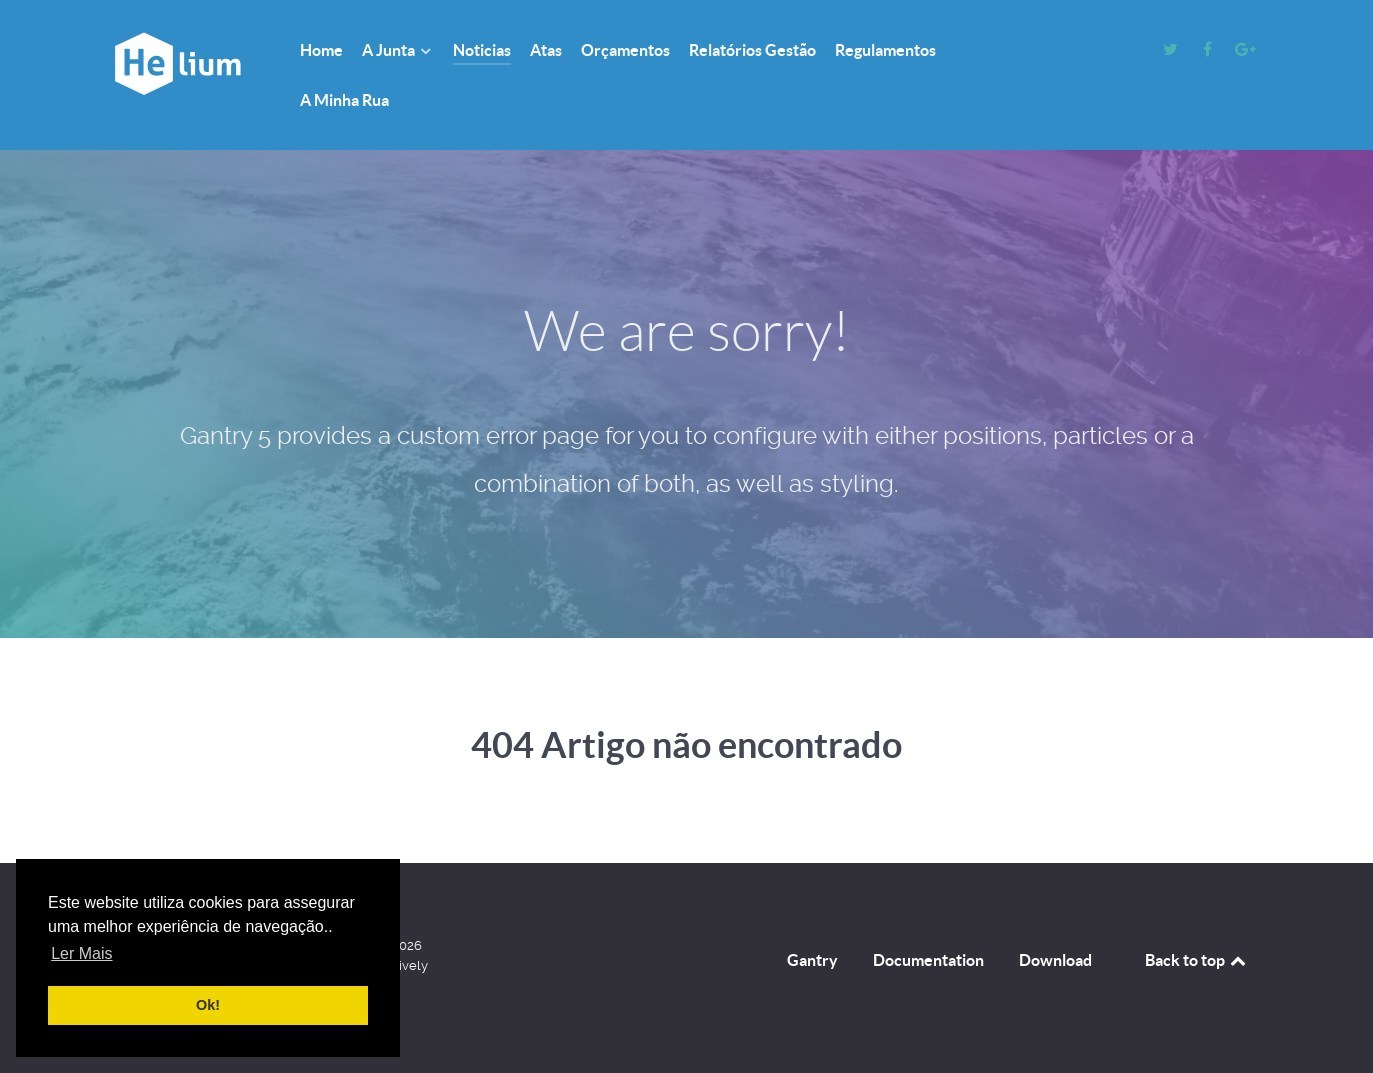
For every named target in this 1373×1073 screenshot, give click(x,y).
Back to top (1197, 960)
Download (1055, 960)
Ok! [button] (208, 1005)
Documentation (928, 960)
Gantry (812, 960)
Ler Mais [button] (81, 953)
